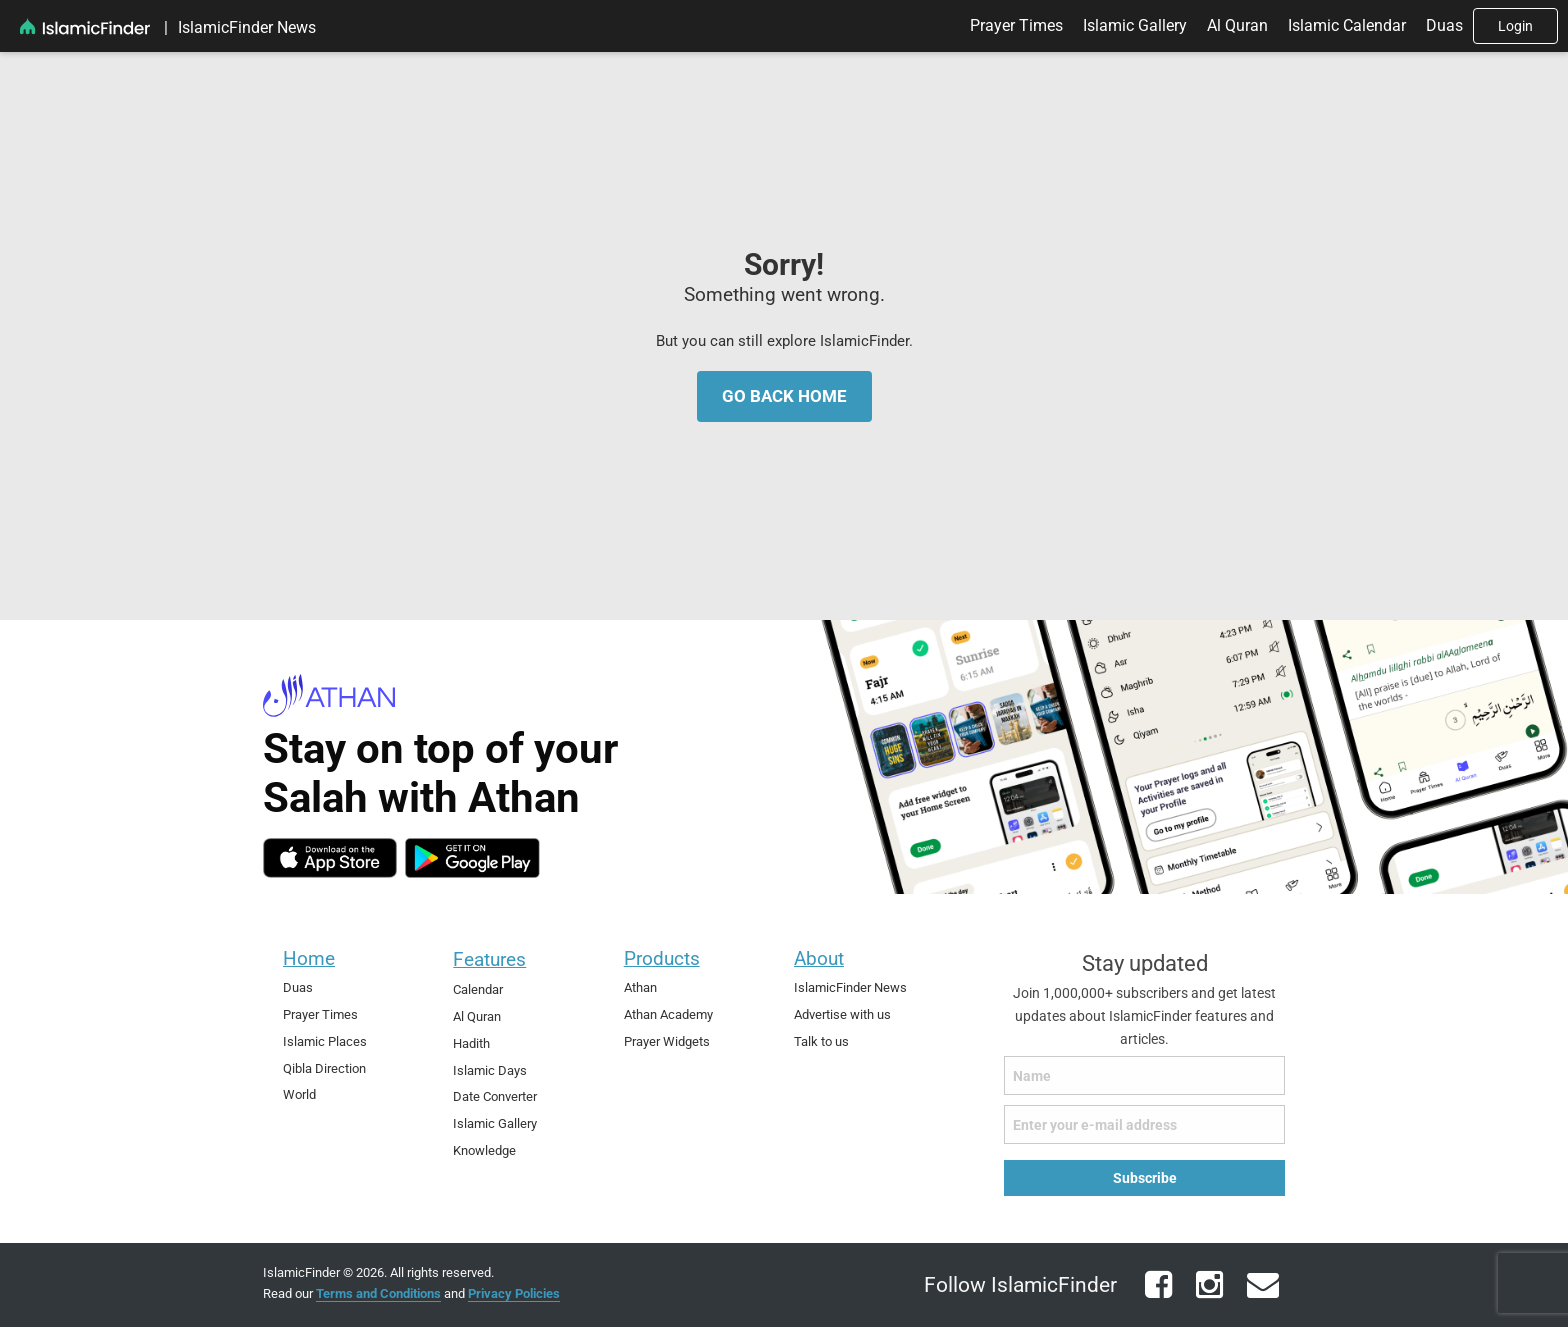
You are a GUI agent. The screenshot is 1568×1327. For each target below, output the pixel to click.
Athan (640, 987)
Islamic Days (490, 1070)
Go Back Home (784, 395)
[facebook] (1156, 1296)
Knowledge (484, 1150)
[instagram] (1207, 1296)
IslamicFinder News (247, 27)
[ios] (330, 858)
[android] (472, 858)
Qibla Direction (324, 1068)
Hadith (471, 1043)
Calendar (478, 989)
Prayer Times (1016, 25)
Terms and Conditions (378, 1293)
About (819, 958)
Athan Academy (668, 1014)
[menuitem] (166, 28)
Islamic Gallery (1135, 25)
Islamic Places (325, 1041)
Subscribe (1145, 1178)
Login (1515, 26)
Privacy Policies (514, 1293)
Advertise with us (842, 1014)
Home (309, 958)
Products (662, 958)
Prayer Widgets (667, 1041)
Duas (1444, 25)
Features (489, 959)
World (299, 1094)
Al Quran (1237, 25)
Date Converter (495, 1096)
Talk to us (821, 1041)
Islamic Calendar (1347, 25)
